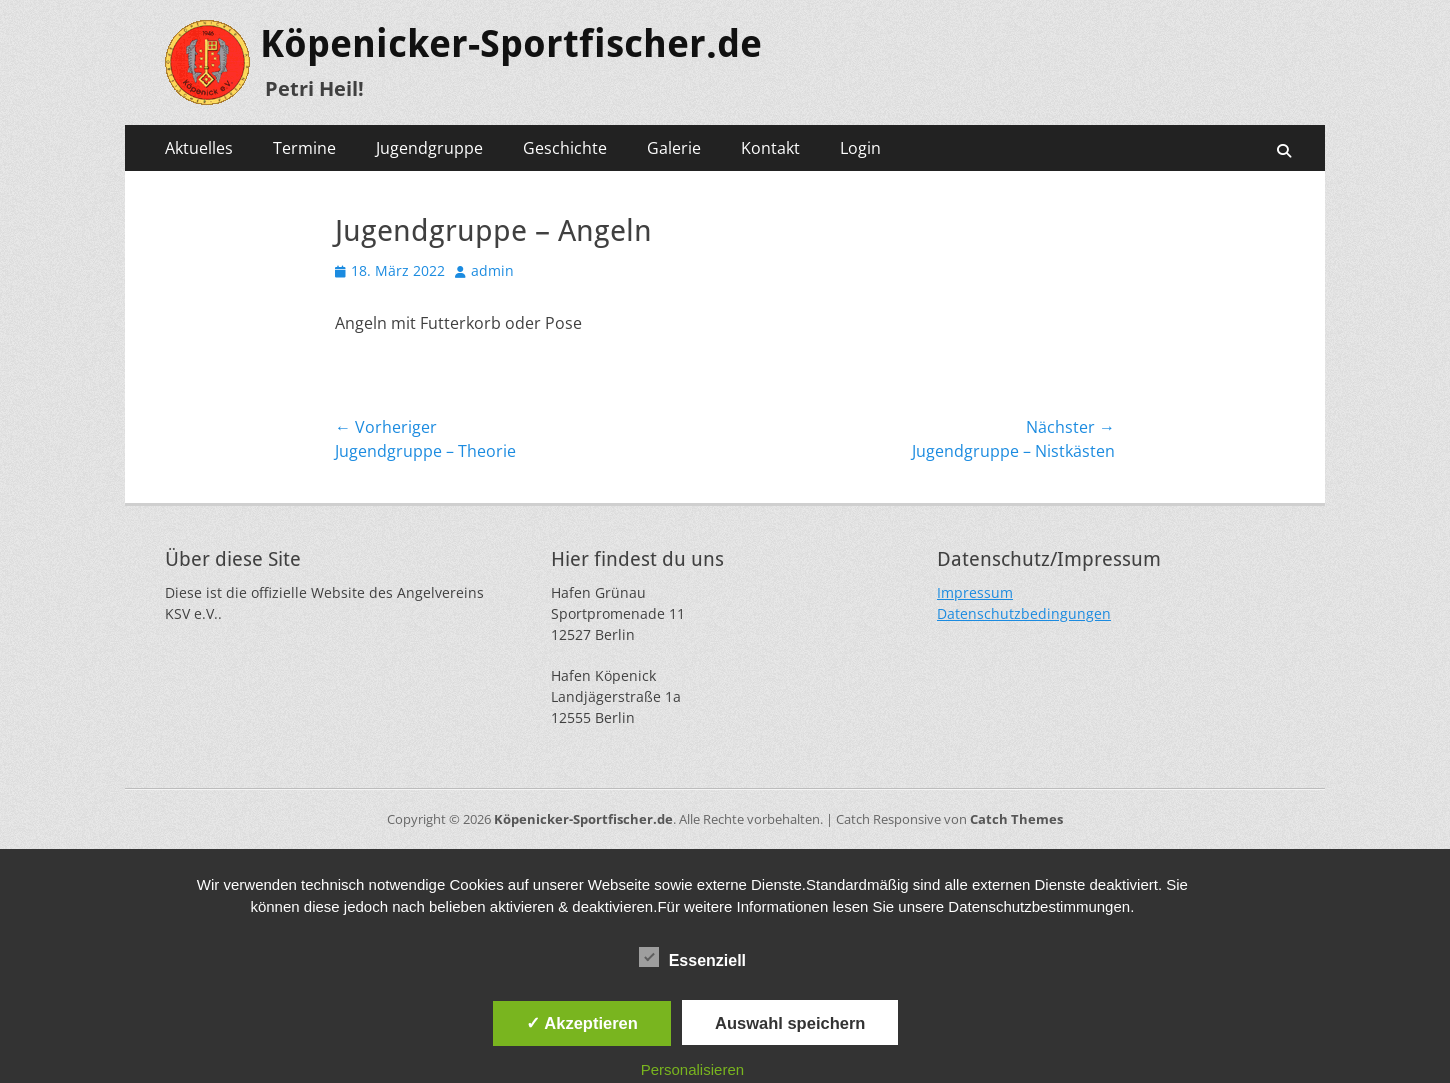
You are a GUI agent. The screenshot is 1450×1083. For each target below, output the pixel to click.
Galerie (674, 148)
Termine (304, 148)
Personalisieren (692, 1069)
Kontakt (770, 148)
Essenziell (692, 957)
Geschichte (565, 148)
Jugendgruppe (429, 148)
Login (860, 148)
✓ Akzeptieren (582, 1023)
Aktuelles (199, 148)
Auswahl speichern (790, 1023)
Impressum (975, 592)
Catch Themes (1016, 819)
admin (492, 270)
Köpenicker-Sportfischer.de (511, 44)
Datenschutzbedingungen (1024, 613)
